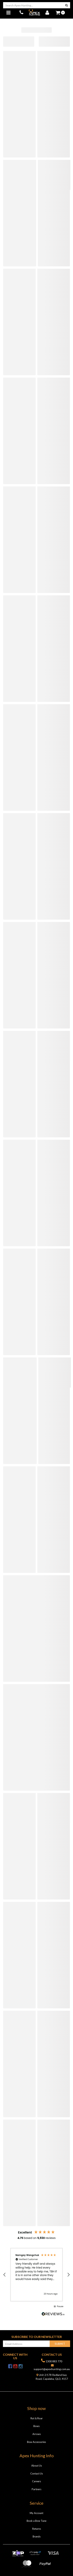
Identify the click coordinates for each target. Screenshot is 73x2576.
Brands (37, 2536)
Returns (36, 2528)
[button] (4, 2274)
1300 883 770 (51, 2360)
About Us (36, 2465)
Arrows (36, 2434)
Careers (36, 2481)
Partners (36, 2489)
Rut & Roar (37, 2418)
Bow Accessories (36, 2441)
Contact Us (36, 2473)
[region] (36, 2274)
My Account (36, 2513)
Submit (60, 2343)
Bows (36, 2426)
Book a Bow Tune (36, 2520)
